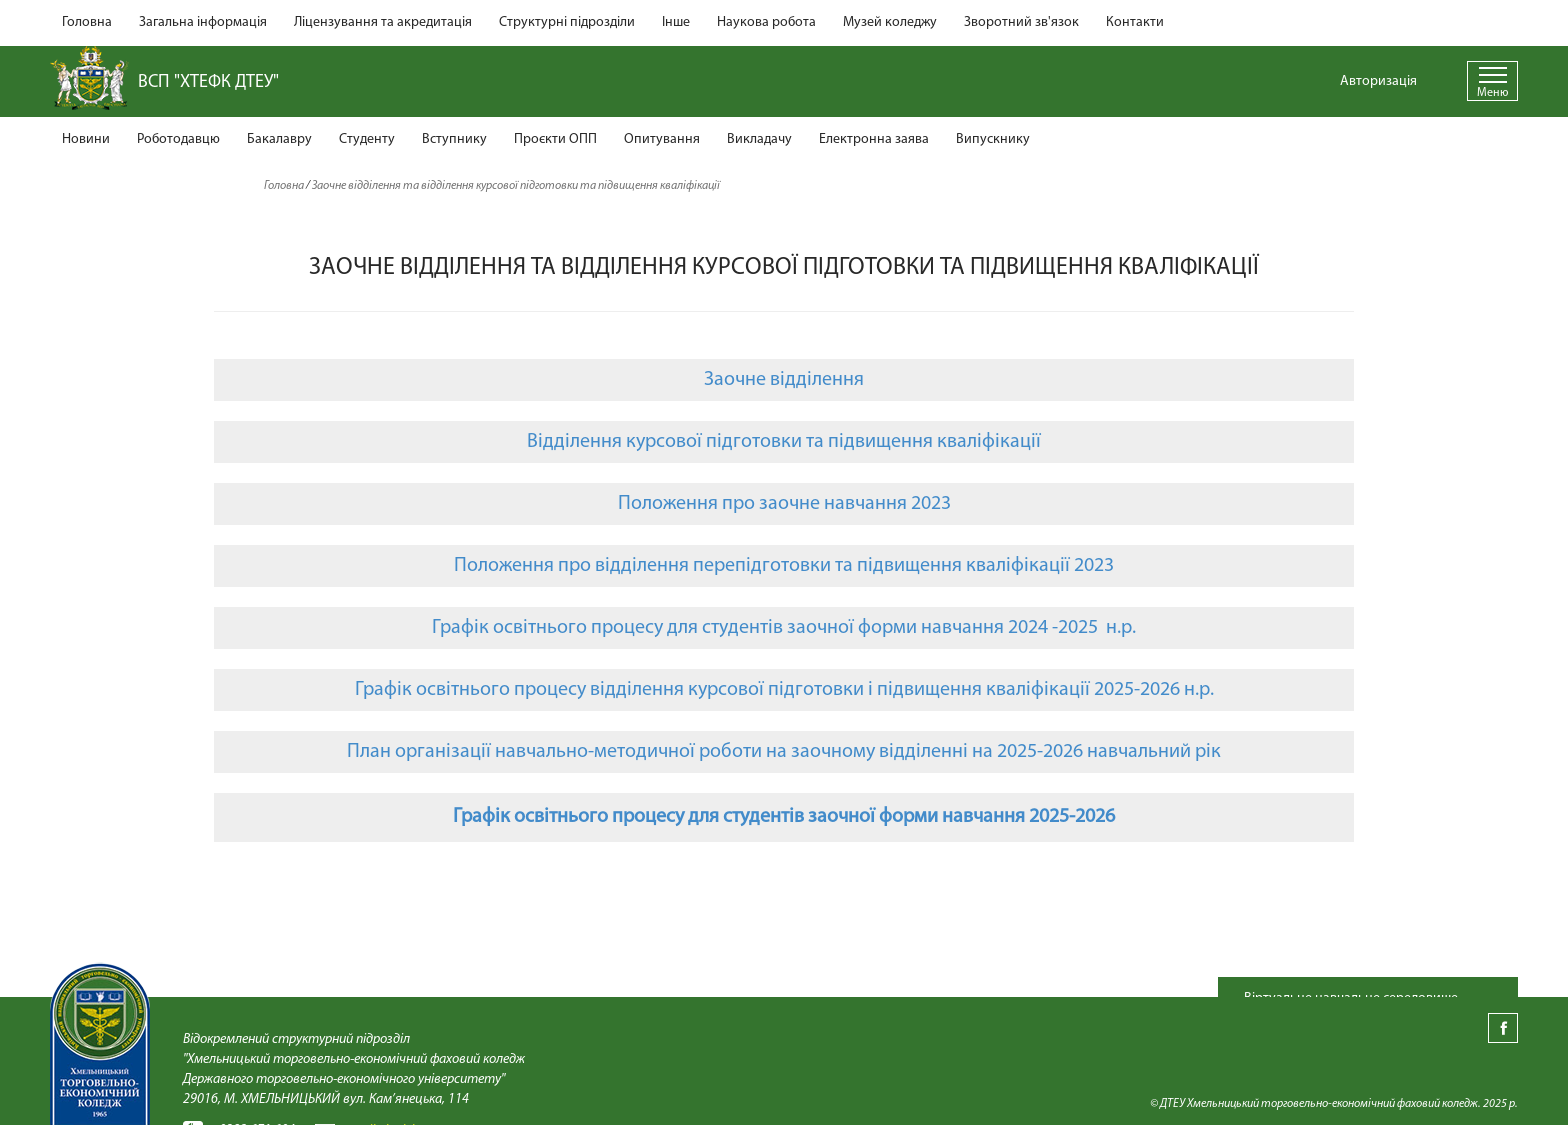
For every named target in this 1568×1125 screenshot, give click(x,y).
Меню (1492, 93)
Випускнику (993, 139)
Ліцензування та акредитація (383, 22)
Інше (676, 22)
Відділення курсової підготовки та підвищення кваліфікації (784, 442)
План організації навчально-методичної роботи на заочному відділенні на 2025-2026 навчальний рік (784, 752)
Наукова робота (766, 22)
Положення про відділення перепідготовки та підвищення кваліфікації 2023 (784, 566)
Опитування (662, 139)
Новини (86, 139)
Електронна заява (874, 139)
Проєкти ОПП (555, 139)
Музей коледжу (890, 22)
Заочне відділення (784, 380)
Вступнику (454, 139)
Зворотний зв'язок (1021, 22)
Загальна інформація (203, 22)
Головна (87, 22)
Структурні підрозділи (567, 22)
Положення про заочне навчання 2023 (784, 504)
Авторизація (1378, 81)
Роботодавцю (178, 139)
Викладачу (759, 139)
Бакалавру (279, 139)
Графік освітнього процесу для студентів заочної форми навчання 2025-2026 (784, 817)
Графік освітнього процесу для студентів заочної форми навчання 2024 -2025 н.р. (784, 628)
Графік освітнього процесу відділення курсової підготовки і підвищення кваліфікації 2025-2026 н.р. (784, 690)
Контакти (1135, 22)
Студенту (367, 139)
